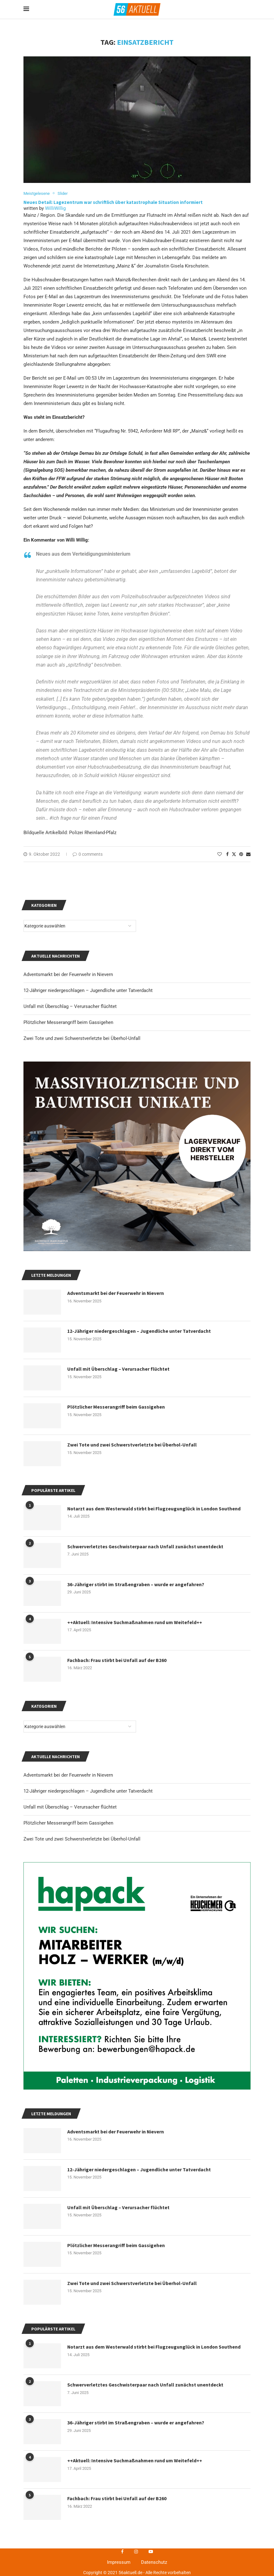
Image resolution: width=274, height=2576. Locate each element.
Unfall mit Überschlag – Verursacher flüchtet (70, 1807)
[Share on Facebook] (227, 854)
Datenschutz (154, 2562)
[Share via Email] (248, 854)
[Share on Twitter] (234, 854)
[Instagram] (136, 2552)
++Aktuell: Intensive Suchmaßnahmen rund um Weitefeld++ (134, 2461)
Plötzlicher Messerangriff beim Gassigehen (68, 1823)
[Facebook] (122, 2552)
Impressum (118, 2562)
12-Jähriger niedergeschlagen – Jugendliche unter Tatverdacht (88, 1791)
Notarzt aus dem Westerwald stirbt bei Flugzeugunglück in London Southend (154, 2347)
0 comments (88, 854)
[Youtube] (151, 2552)
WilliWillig (55, 208)
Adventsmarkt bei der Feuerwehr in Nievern (68, 1775)
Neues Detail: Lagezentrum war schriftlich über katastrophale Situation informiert (113, 202)
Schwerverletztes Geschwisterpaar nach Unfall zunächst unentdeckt (145, 2385)
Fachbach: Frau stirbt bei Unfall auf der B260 (116, 2499)
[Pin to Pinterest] (241, 854)
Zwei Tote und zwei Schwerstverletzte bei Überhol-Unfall (81, 1839)
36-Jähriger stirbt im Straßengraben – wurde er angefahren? (135, 2423)
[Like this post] (219, 854)
